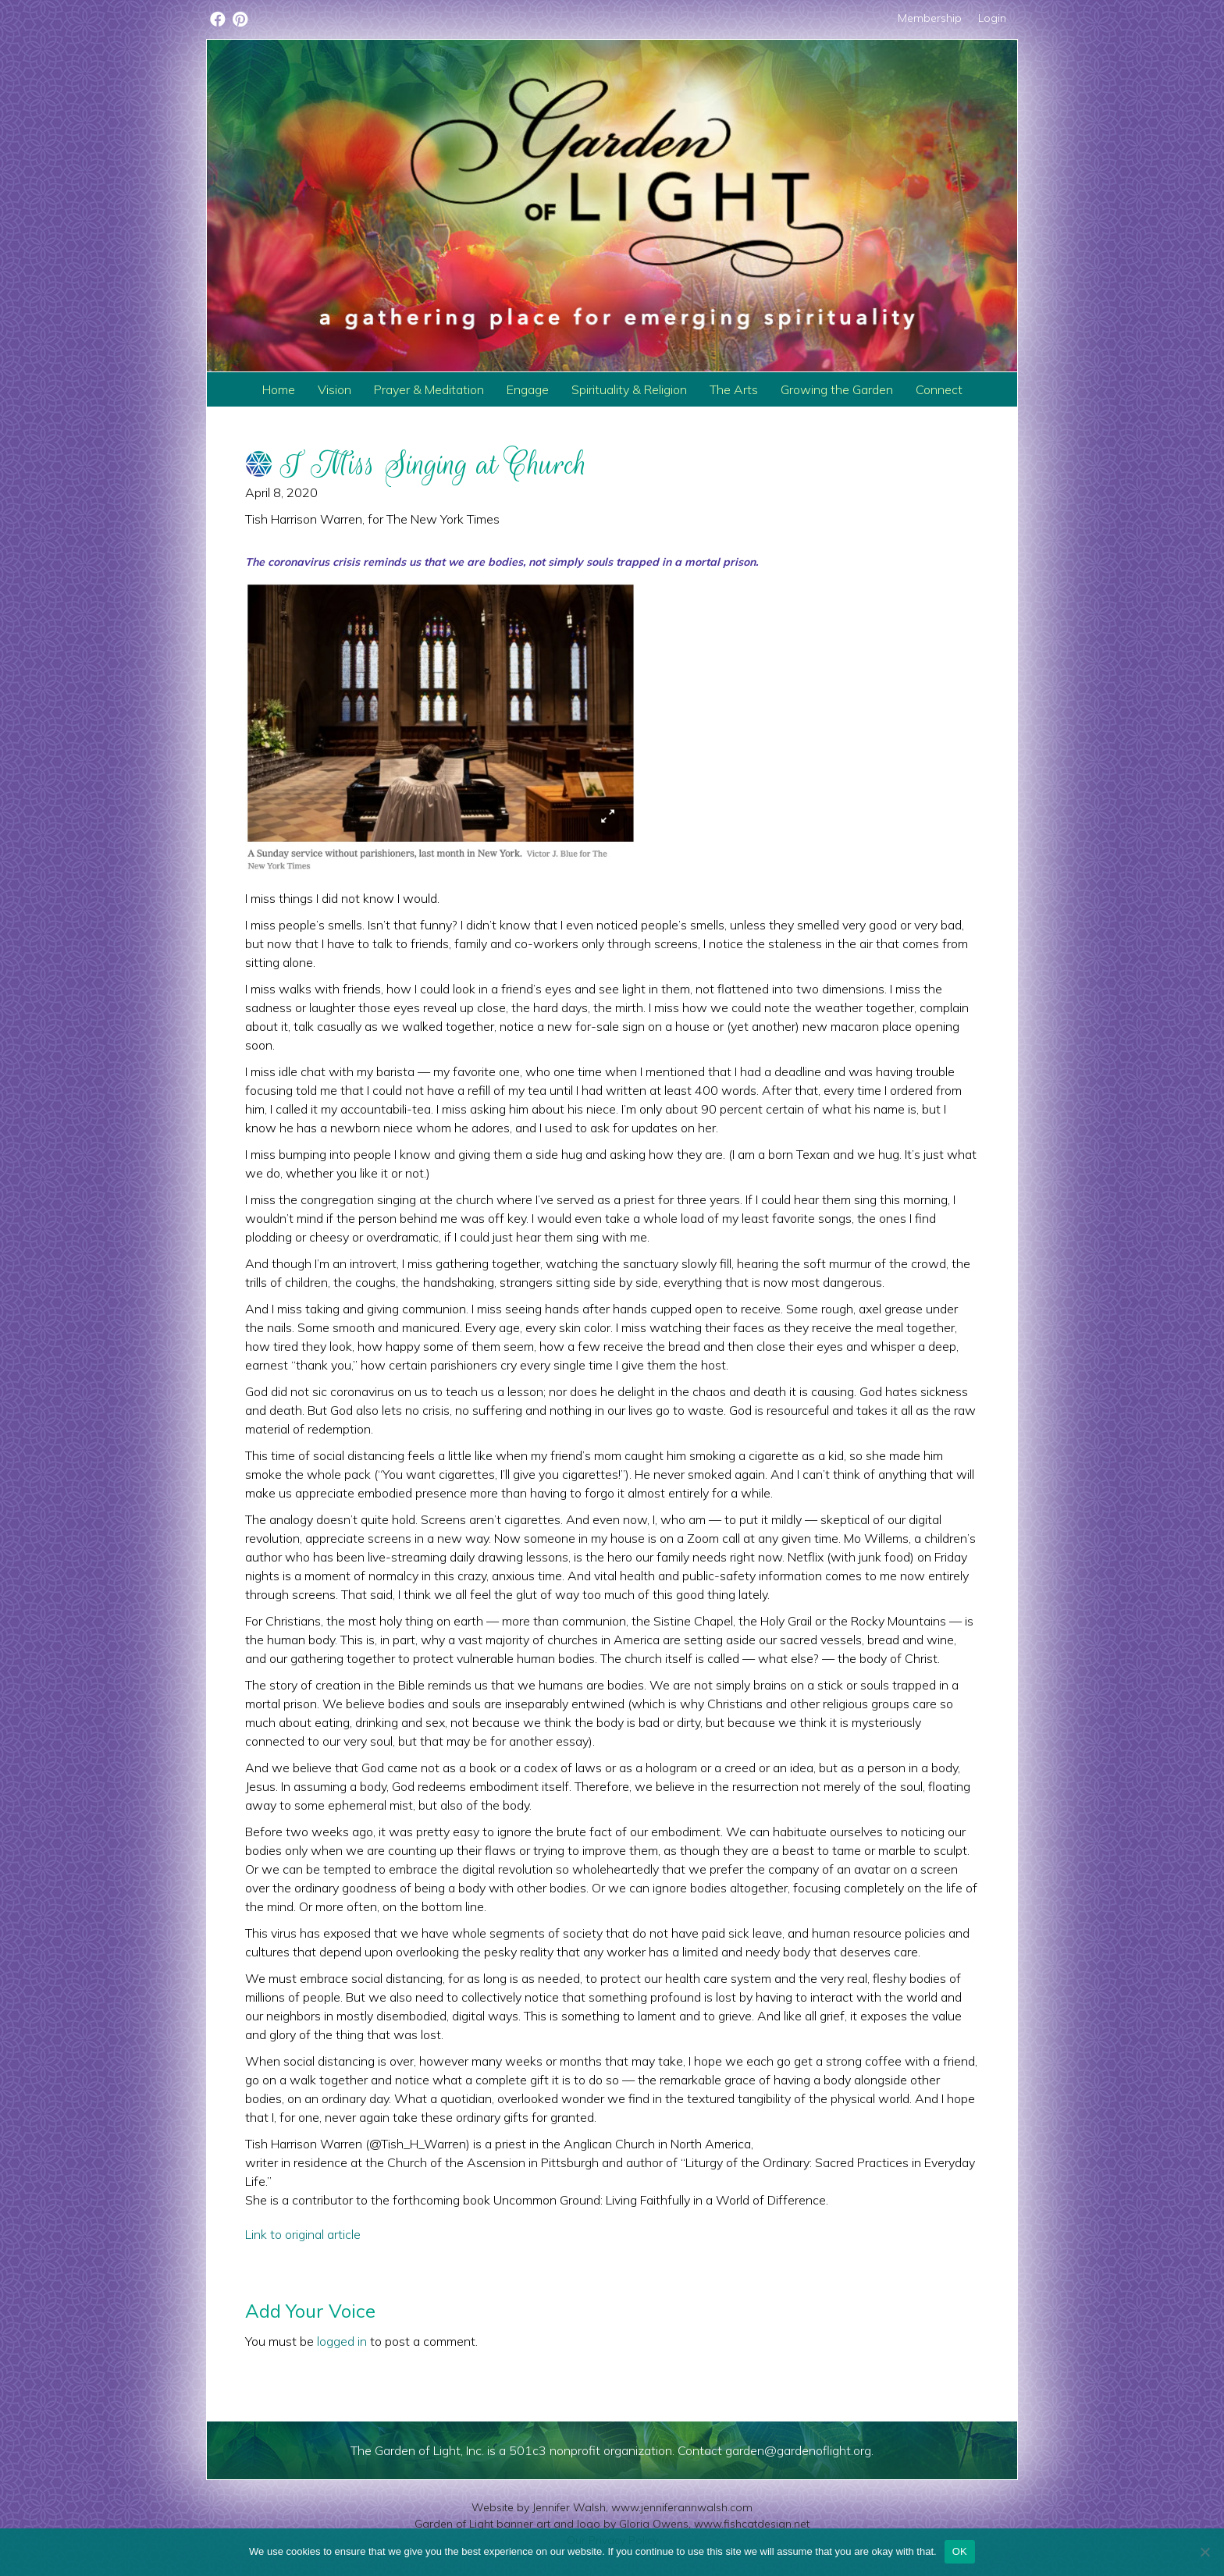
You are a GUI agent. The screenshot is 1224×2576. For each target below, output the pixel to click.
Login (992, 17)
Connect (939, 389)
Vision (334, 389)
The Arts (734, 389)
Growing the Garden (837, 389)
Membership (930, 17)
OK (959, 2551)
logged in (342, 2341)
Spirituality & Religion (629, 389)
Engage (528, 389)
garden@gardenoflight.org (798, 2450)
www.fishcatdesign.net (751, 2524)
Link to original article (303, 2234)
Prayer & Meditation (429, 389)
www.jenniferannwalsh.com (682, 2507)
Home (278, 389)
